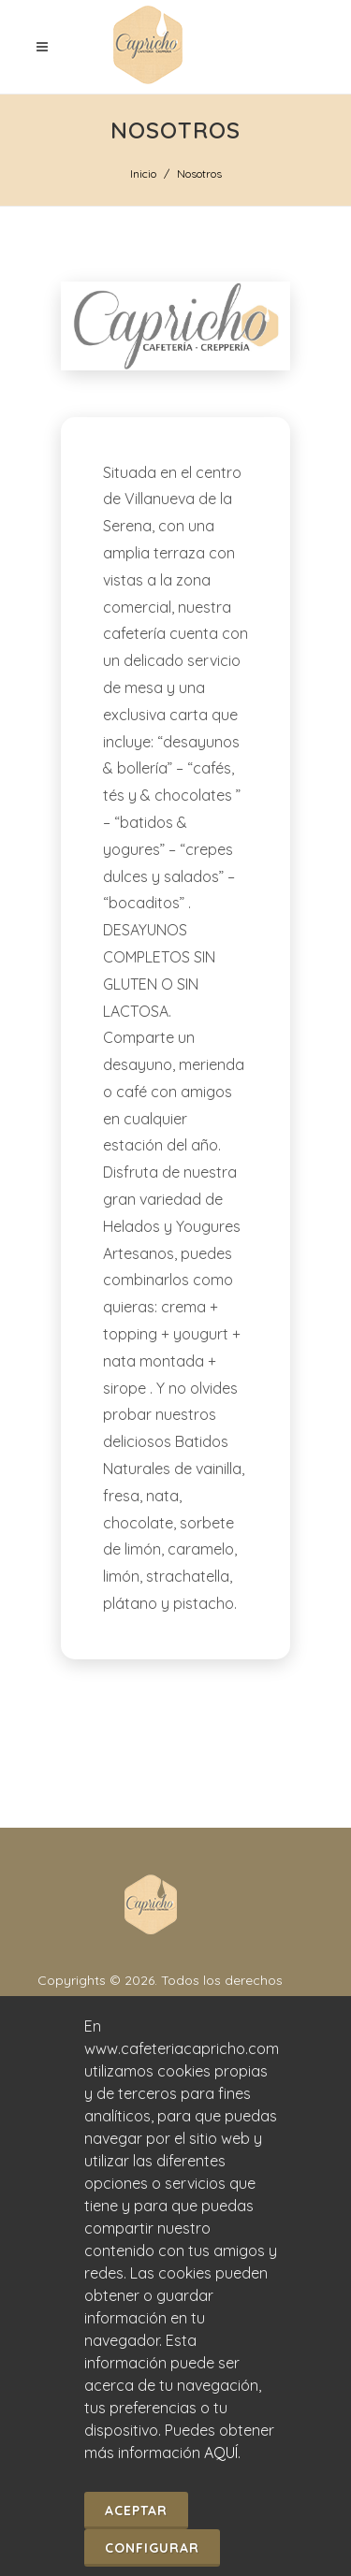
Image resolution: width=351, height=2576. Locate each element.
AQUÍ (221, 2452)
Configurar (152, 2548)
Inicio (143, 173)
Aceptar (136, 2510)
